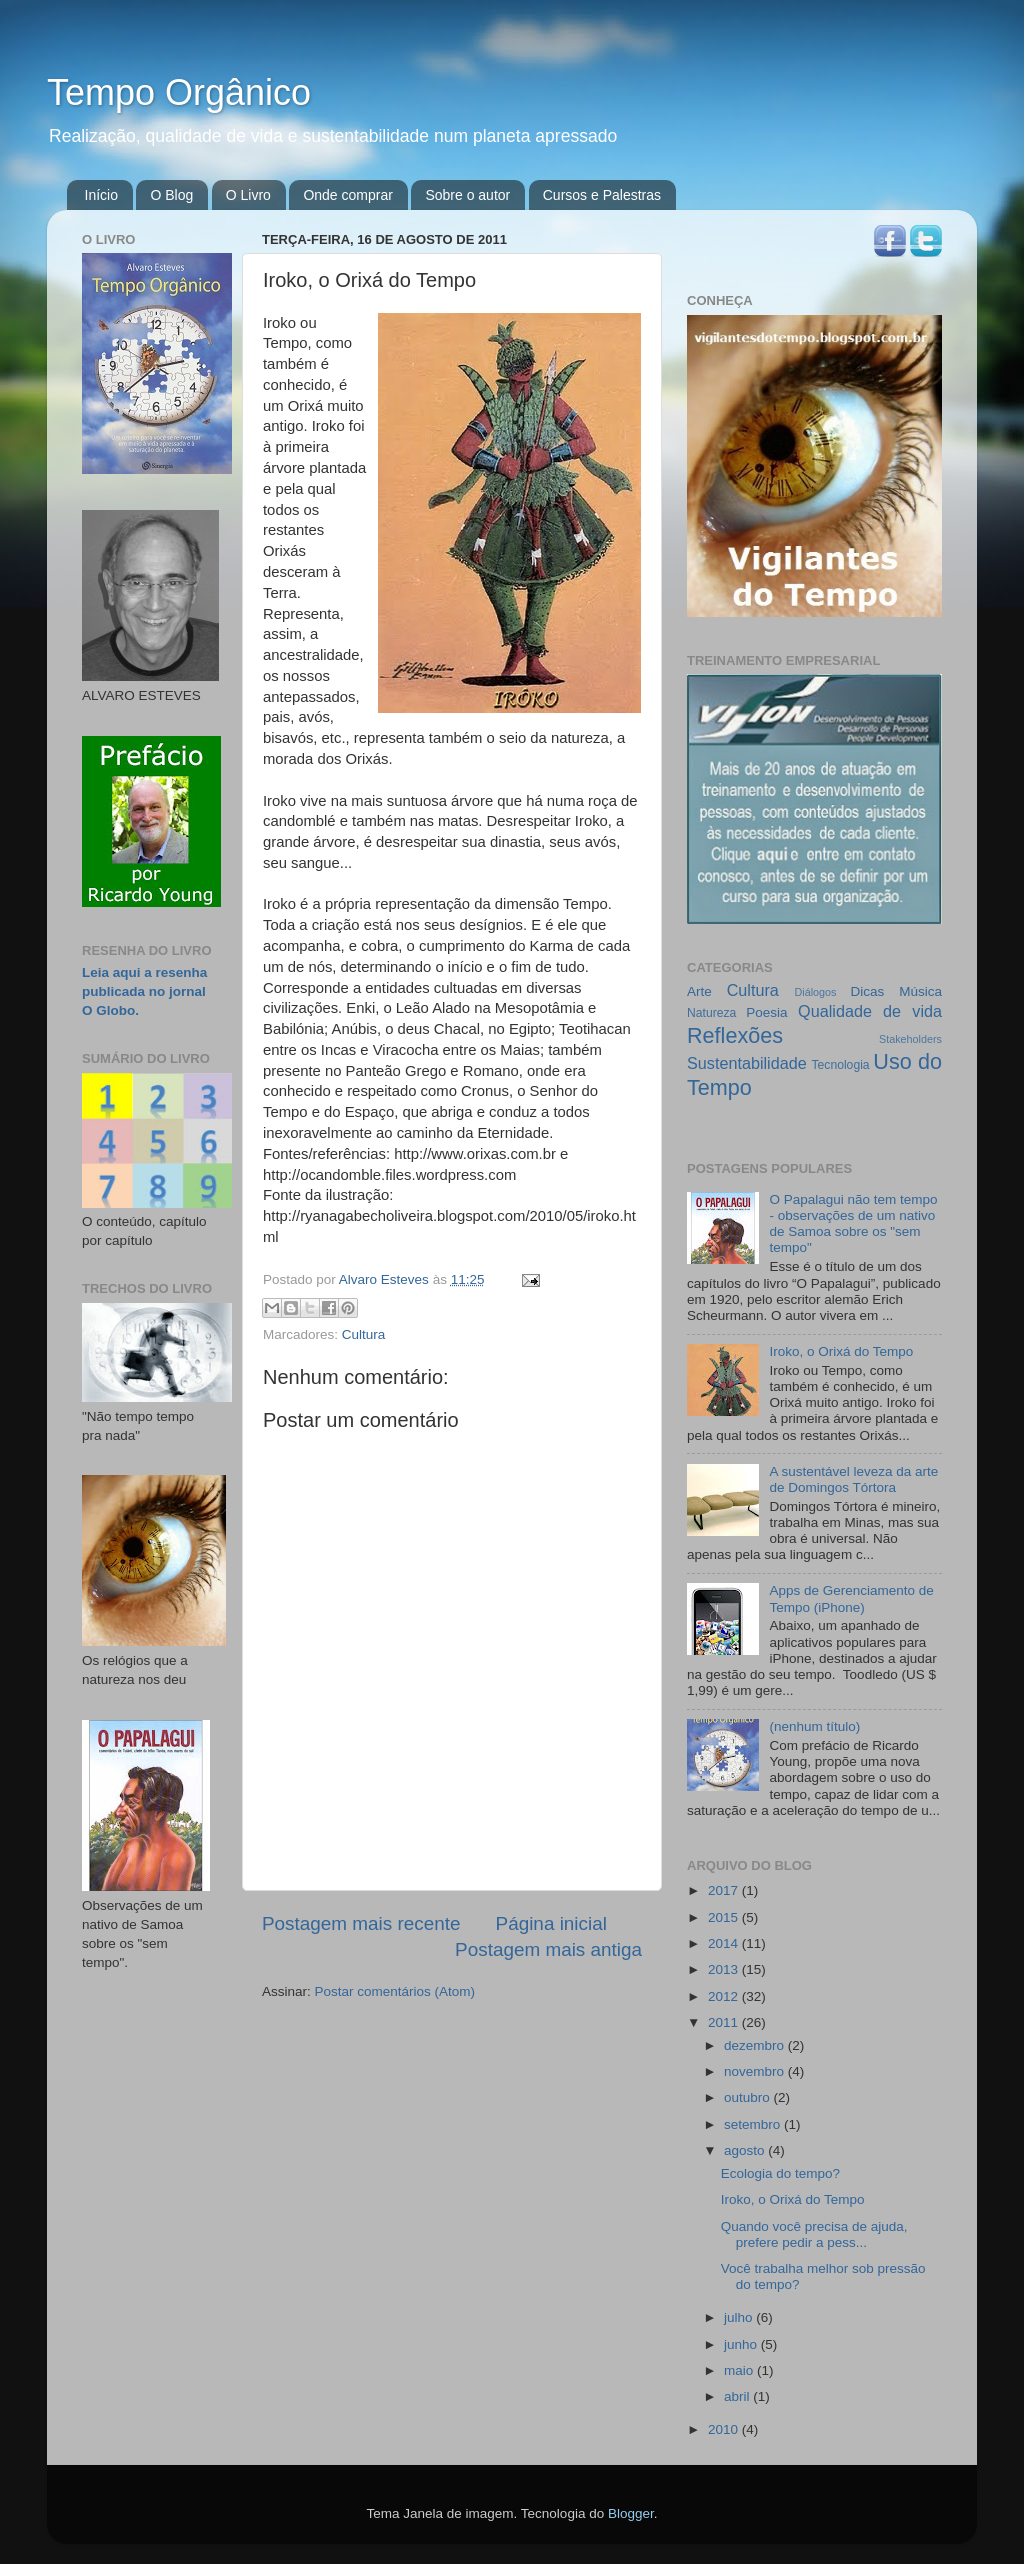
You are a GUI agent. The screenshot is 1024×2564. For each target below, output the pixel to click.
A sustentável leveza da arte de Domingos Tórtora (853, 1479)
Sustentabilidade (747, 1063)
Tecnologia (841, 1065)
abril (738, 2396)
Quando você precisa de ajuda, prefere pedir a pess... (814, 2234)
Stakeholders (910, 1039)
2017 (725, 1890)
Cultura (364, 1334)
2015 (725, 1917)
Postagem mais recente (361, 1923)
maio (740, 2370)
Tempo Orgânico (179, 92)
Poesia (766, 1012)
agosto (746, 2150)
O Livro (248, 195)
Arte (699, 991)
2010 (725, 2429)
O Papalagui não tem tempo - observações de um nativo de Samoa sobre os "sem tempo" (853, 1224)
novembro (756, 2071)
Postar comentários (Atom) (395, 1991)
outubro (749, 2097)
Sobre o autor (467, 195)
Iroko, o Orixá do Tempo (841, 1351)
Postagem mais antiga (548, 1949)
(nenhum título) (814, 1726)
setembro (754, 2124)
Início (101, 195)
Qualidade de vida (870, 1011)
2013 (725, 1969)
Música (920, 991)
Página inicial (551, 1923)
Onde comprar (347, 195)
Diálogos (815, 992)
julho (740, 2317)
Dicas (868, 991)
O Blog (171, 195)
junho (742, 2344)
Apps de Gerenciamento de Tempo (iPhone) (851, 1598)
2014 (725, 1943)
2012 (725, 1996)
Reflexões (735, 1035)
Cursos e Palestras (602, 195)
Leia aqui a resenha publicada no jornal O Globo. (144, 991)
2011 (725, 2022)
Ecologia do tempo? (780, 2173)
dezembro (756, 2045)
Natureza (711, 1013)
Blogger (631, 2513)
